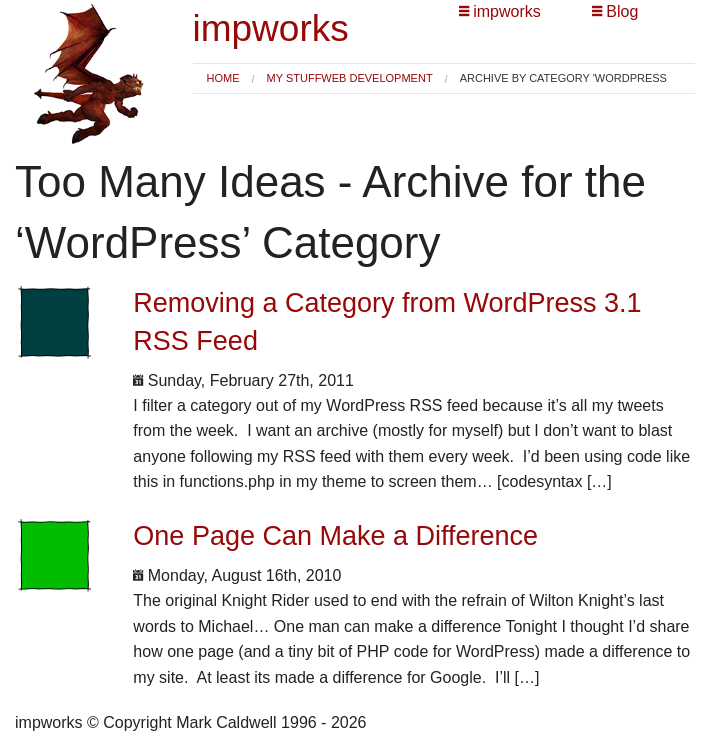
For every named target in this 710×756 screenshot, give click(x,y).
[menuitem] (223, 78)
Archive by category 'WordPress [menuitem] (563, 78)
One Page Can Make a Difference (335, 536)
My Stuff (294, 78)
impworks (271, 28)
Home (223, 78)
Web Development (376, 78)
